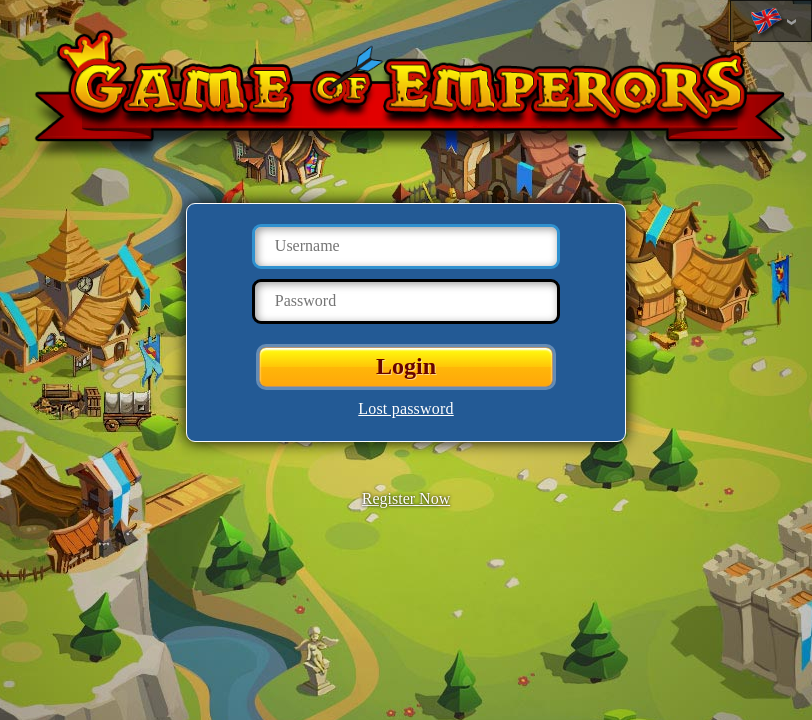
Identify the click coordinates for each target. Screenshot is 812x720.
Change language (766, 22)
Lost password (405, 408)
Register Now (406, 498)
